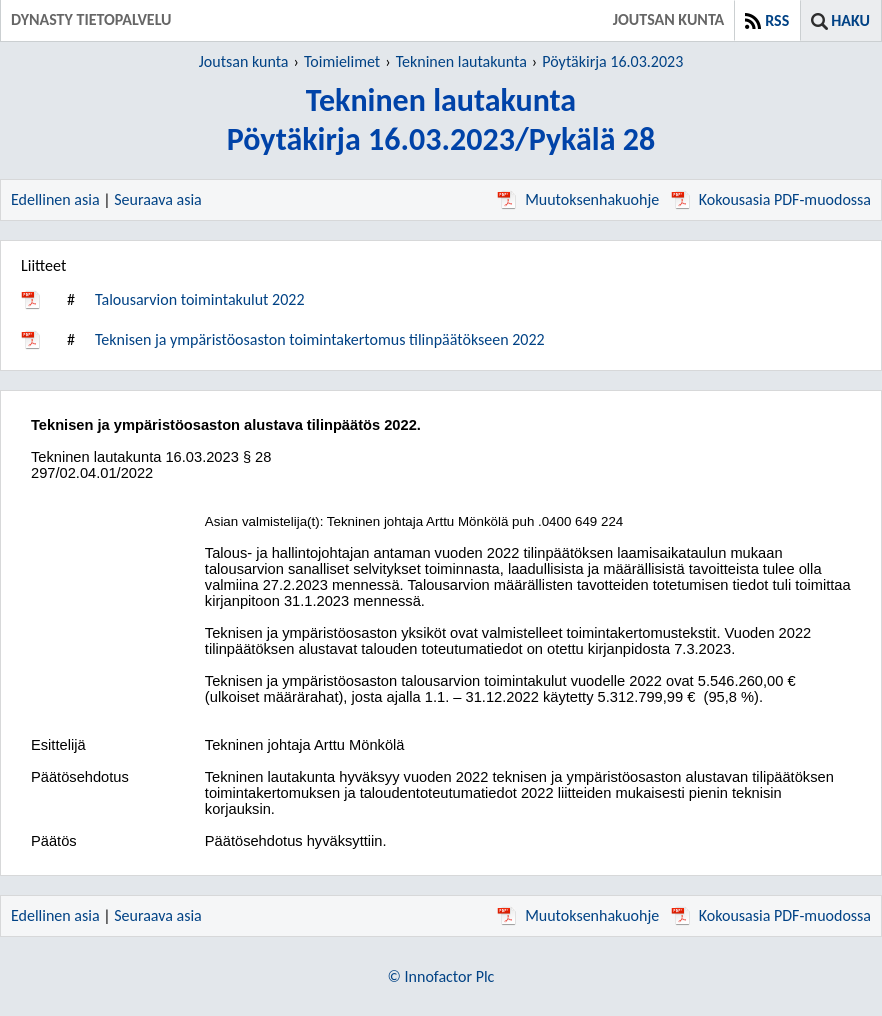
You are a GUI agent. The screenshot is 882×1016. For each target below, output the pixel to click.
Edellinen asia (55, 199)
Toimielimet (342, 61)
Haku (850, 20)
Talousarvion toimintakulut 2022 (200, 299)
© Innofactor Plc (441, 976)
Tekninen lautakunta (461, 61)
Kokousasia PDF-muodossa (771, 199)
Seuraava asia (158, 199)
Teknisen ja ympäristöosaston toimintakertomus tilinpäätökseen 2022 (320, 339)
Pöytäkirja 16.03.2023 (612, 61)
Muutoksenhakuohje (578, 199)
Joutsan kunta (244, 61)
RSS (777, 20)
